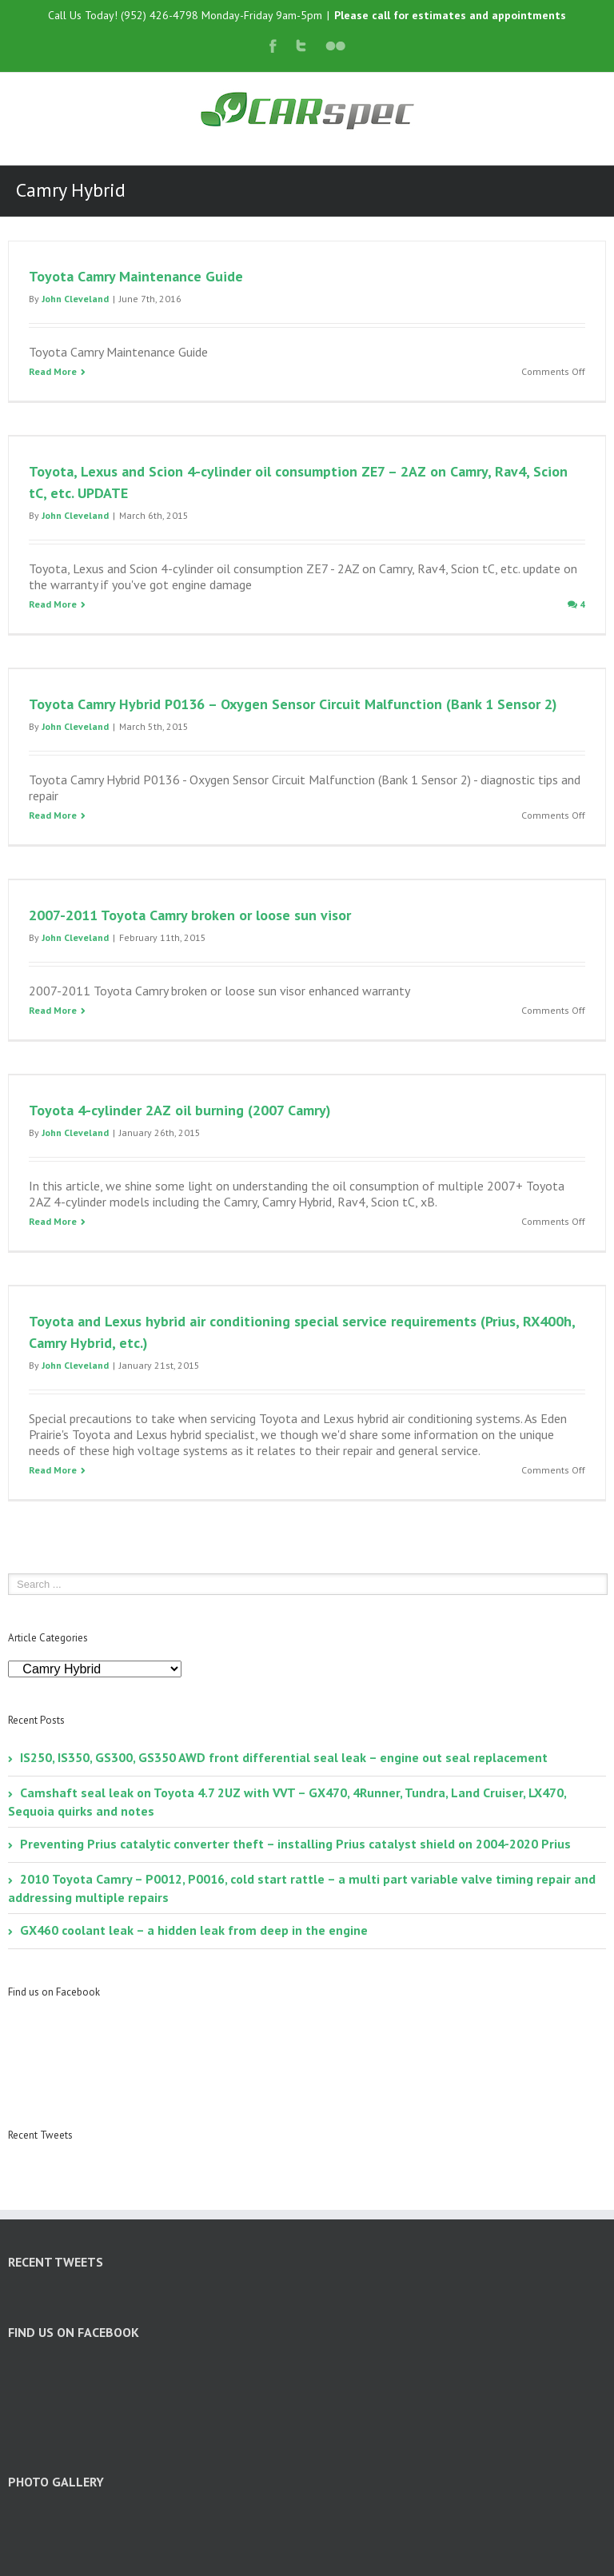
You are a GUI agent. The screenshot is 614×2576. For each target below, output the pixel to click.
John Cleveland (75, 299)
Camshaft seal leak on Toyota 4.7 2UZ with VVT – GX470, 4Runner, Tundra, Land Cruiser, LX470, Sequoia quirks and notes (287, 1801)
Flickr (335, 46)
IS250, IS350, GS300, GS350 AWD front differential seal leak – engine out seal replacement (284, 1757)
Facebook (273, 46)
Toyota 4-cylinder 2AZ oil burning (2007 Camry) (180, 1110)
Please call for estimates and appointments (450, 15)
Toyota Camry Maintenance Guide (136, 276)
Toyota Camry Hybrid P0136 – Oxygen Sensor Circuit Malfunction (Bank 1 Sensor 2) (293, 704)
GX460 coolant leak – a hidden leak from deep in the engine (194, 1930)
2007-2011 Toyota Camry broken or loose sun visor (190, 915)
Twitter (301, 45)
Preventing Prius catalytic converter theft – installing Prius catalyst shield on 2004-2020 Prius (295, 1844)
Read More (53, 371)
